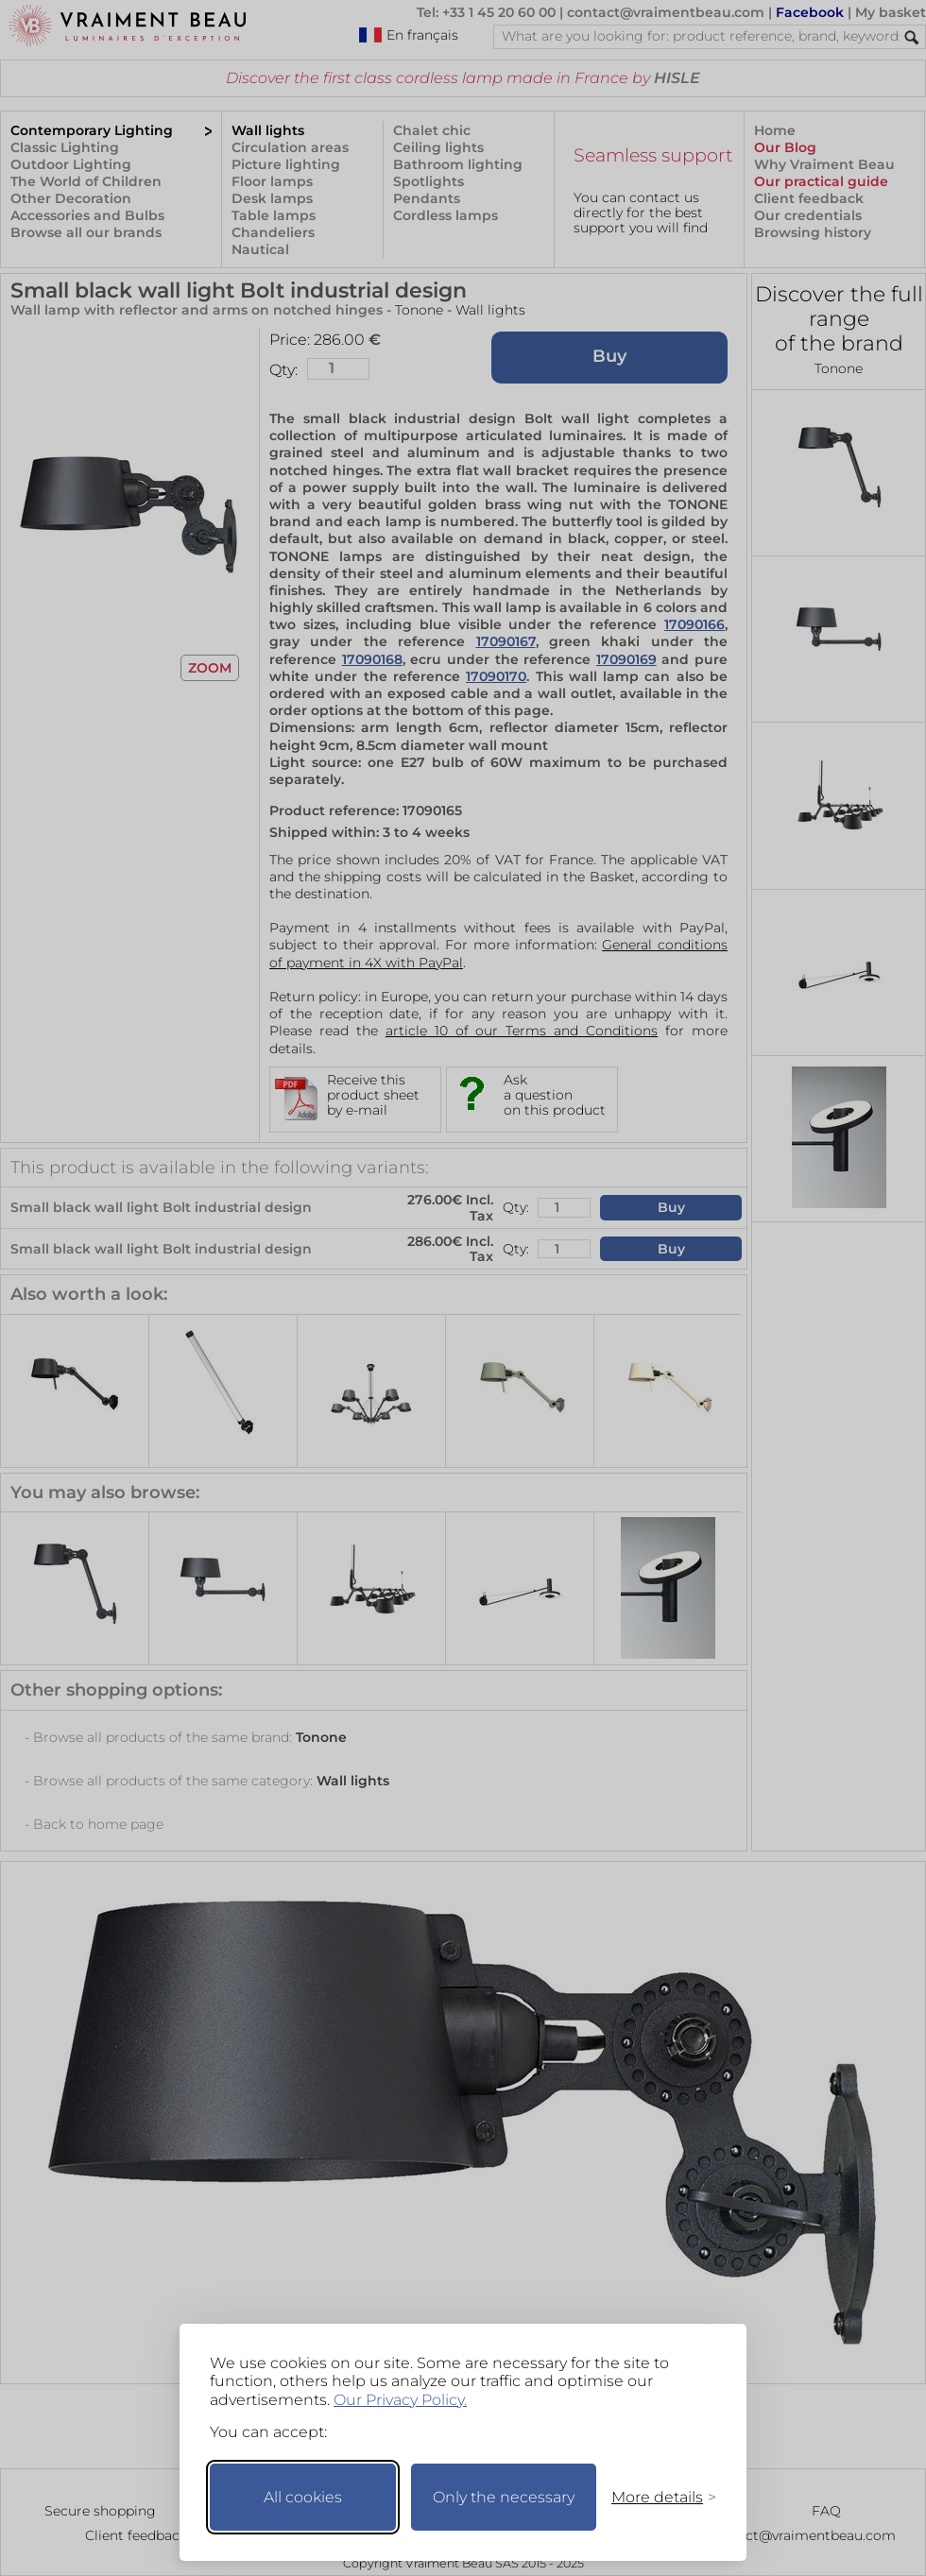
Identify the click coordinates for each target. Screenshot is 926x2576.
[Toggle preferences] (655, 2497)
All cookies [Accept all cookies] (303, 2497)
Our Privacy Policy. (400, 2400)
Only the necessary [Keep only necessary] (503, 2497)
